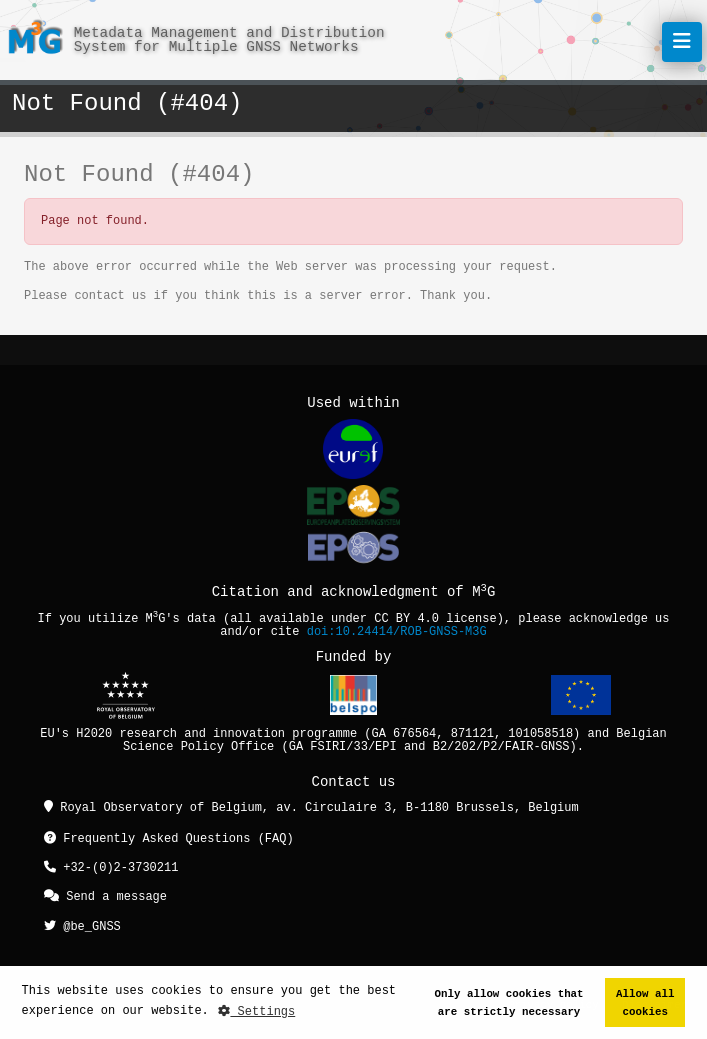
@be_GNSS (82, 923)
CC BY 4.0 (406, 619)
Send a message (105, 895)
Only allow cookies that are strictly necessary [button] (509, 1002)
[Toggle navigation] (682, 42)
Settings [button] (256, 1011)
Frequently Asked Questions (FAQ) (169, 839)
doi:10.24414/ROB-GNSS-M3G (397, 632)
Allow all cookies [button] (645, 1002)
